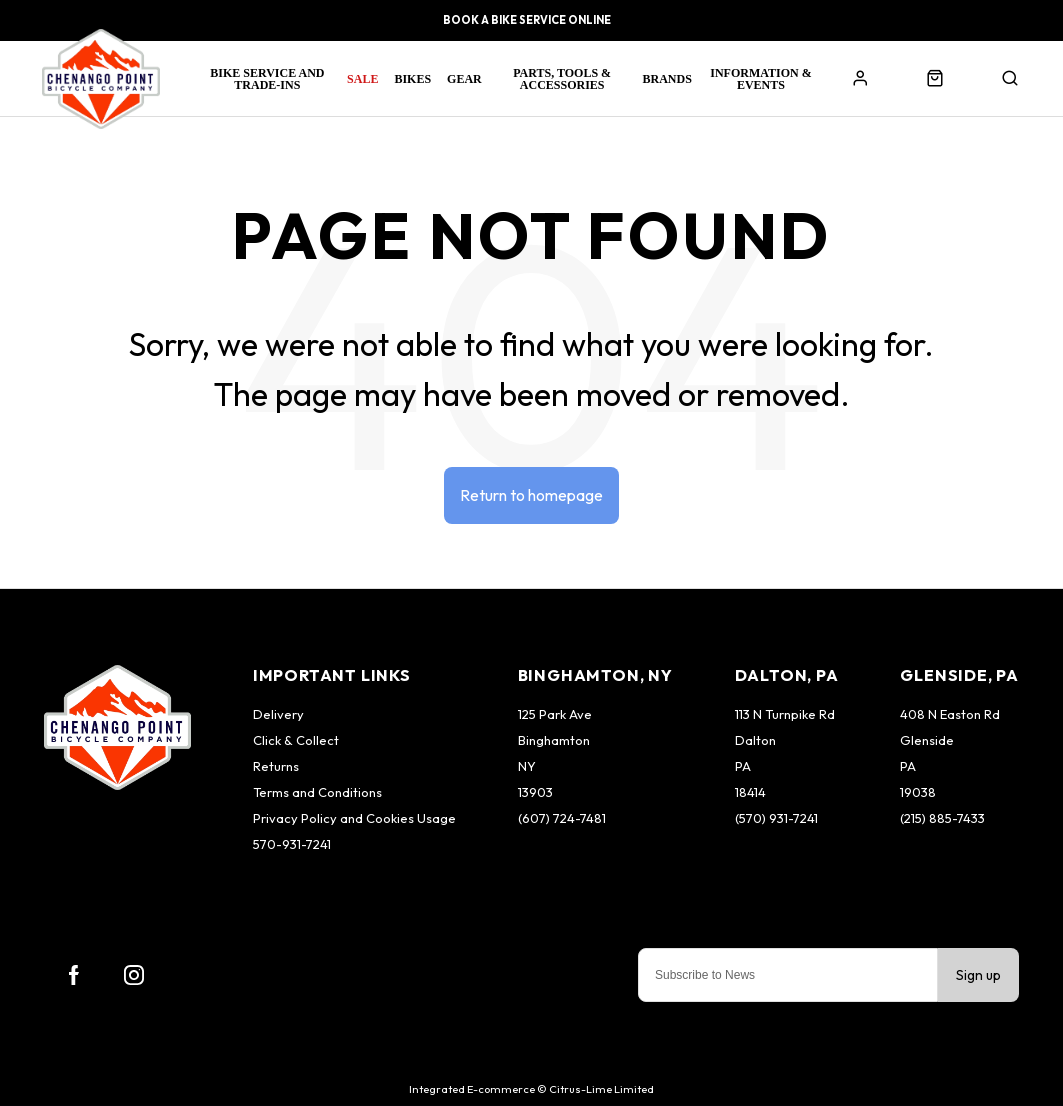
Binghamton (554, 740)
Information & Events (760, 79)
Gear (464, 79)
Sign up (978, 975)
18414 (750, 792)
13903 (535, 792)
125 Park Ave (555, 714)
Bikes (412, 79)
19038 (918, 792)
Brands (667, 79)
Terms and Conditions (317, 792)
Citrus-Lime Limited (601, 1089)
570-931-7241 (292, 844)
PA (743, 766)
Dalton (755, 740)
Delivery (278, 714)
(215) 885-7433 (942, 818)
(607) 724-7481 (562, 818)
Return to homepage (531, 495)
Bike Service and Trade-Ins (267, 79)
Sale (362, 79)
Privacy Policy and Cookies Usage (354, 818)
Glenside (927, 740)
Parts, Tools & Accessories (562, 79)
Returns (276, 766)
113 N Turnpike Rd (785, 714)
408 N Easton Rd (950, 714)
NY (527, 766)
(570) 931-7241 (776, 818)
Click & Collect (296, 740)
